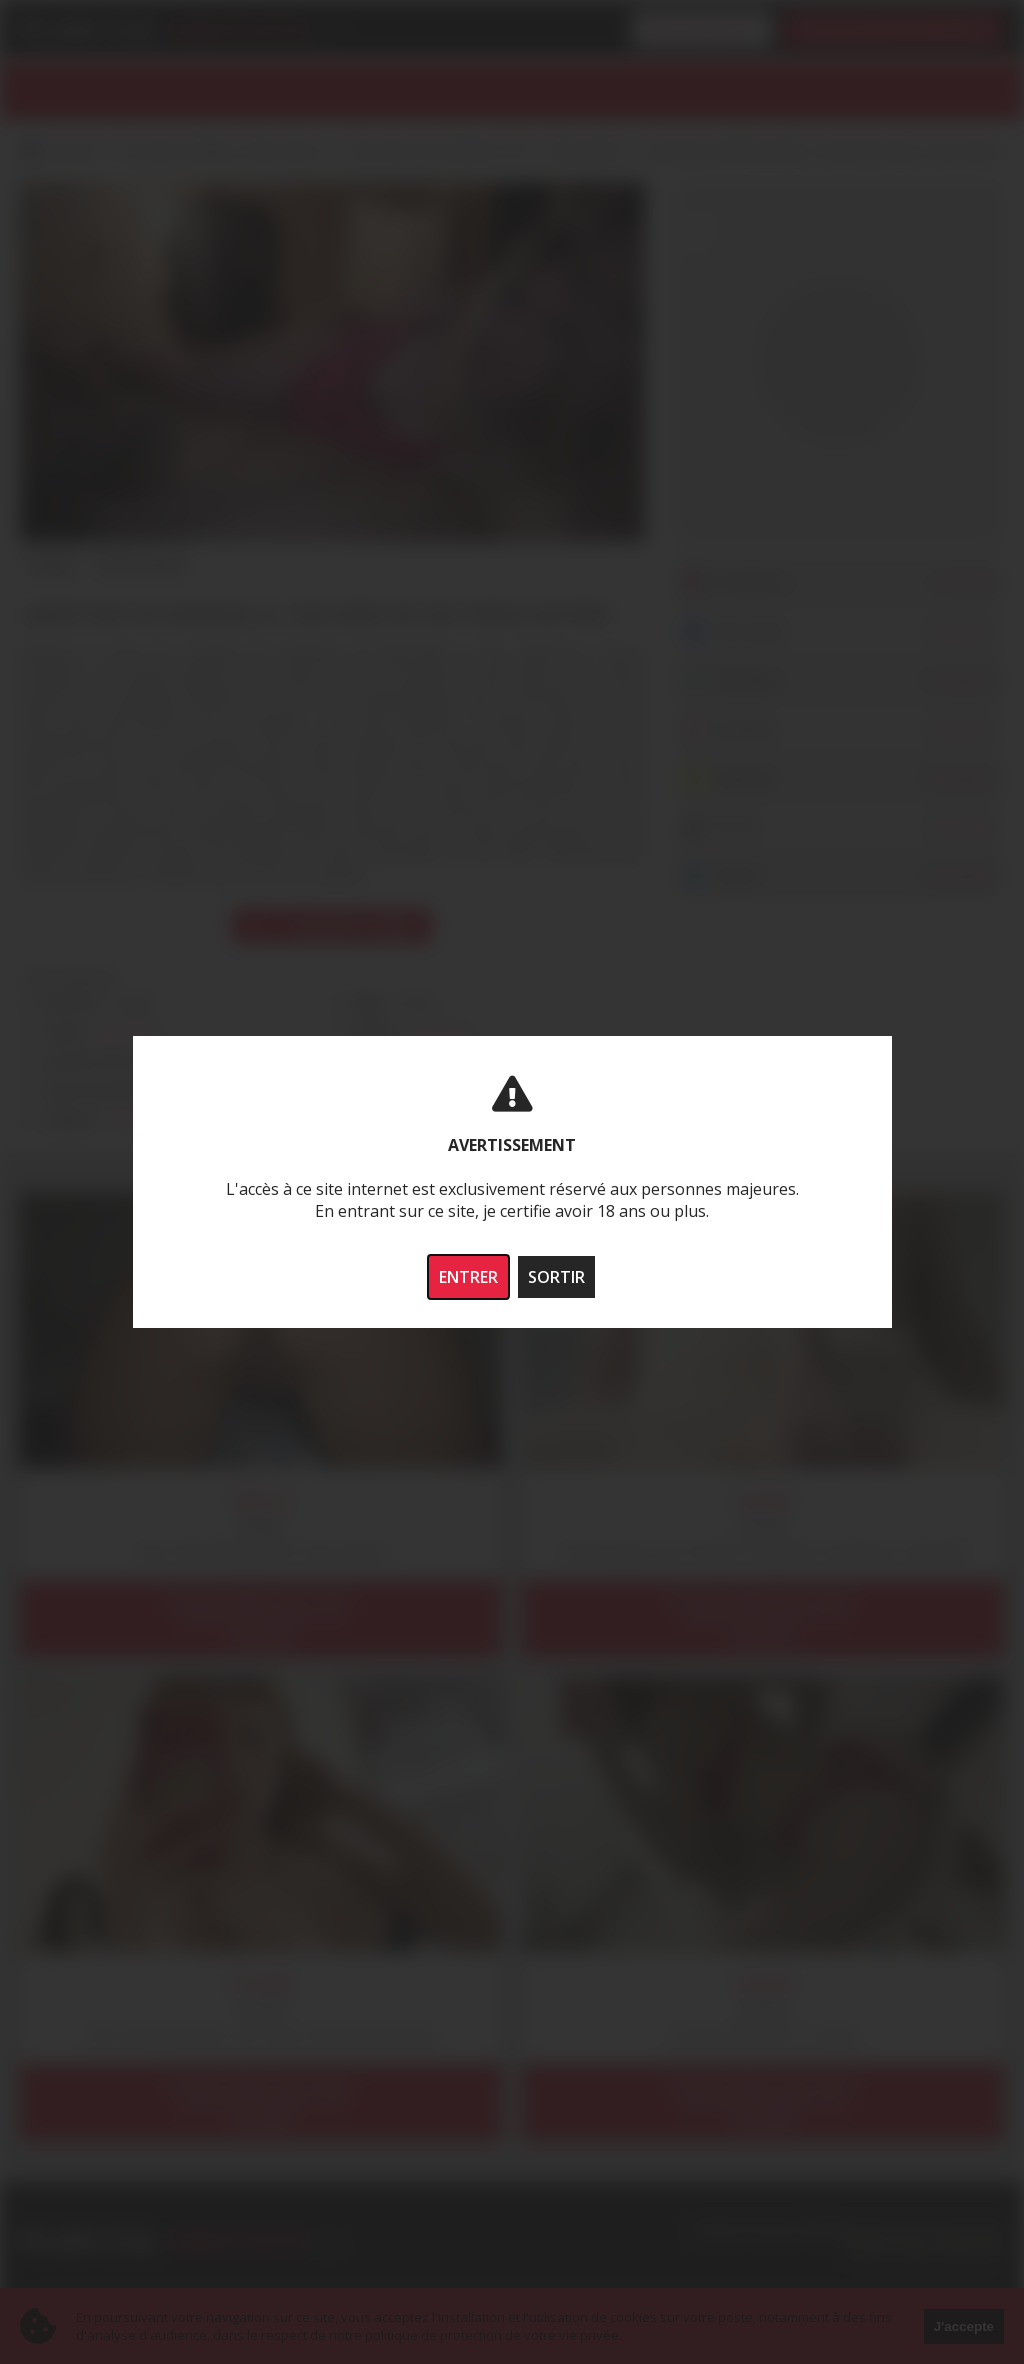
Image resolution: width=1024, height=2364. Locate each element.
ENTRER (468, 1277)
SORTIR (556, 1277)
